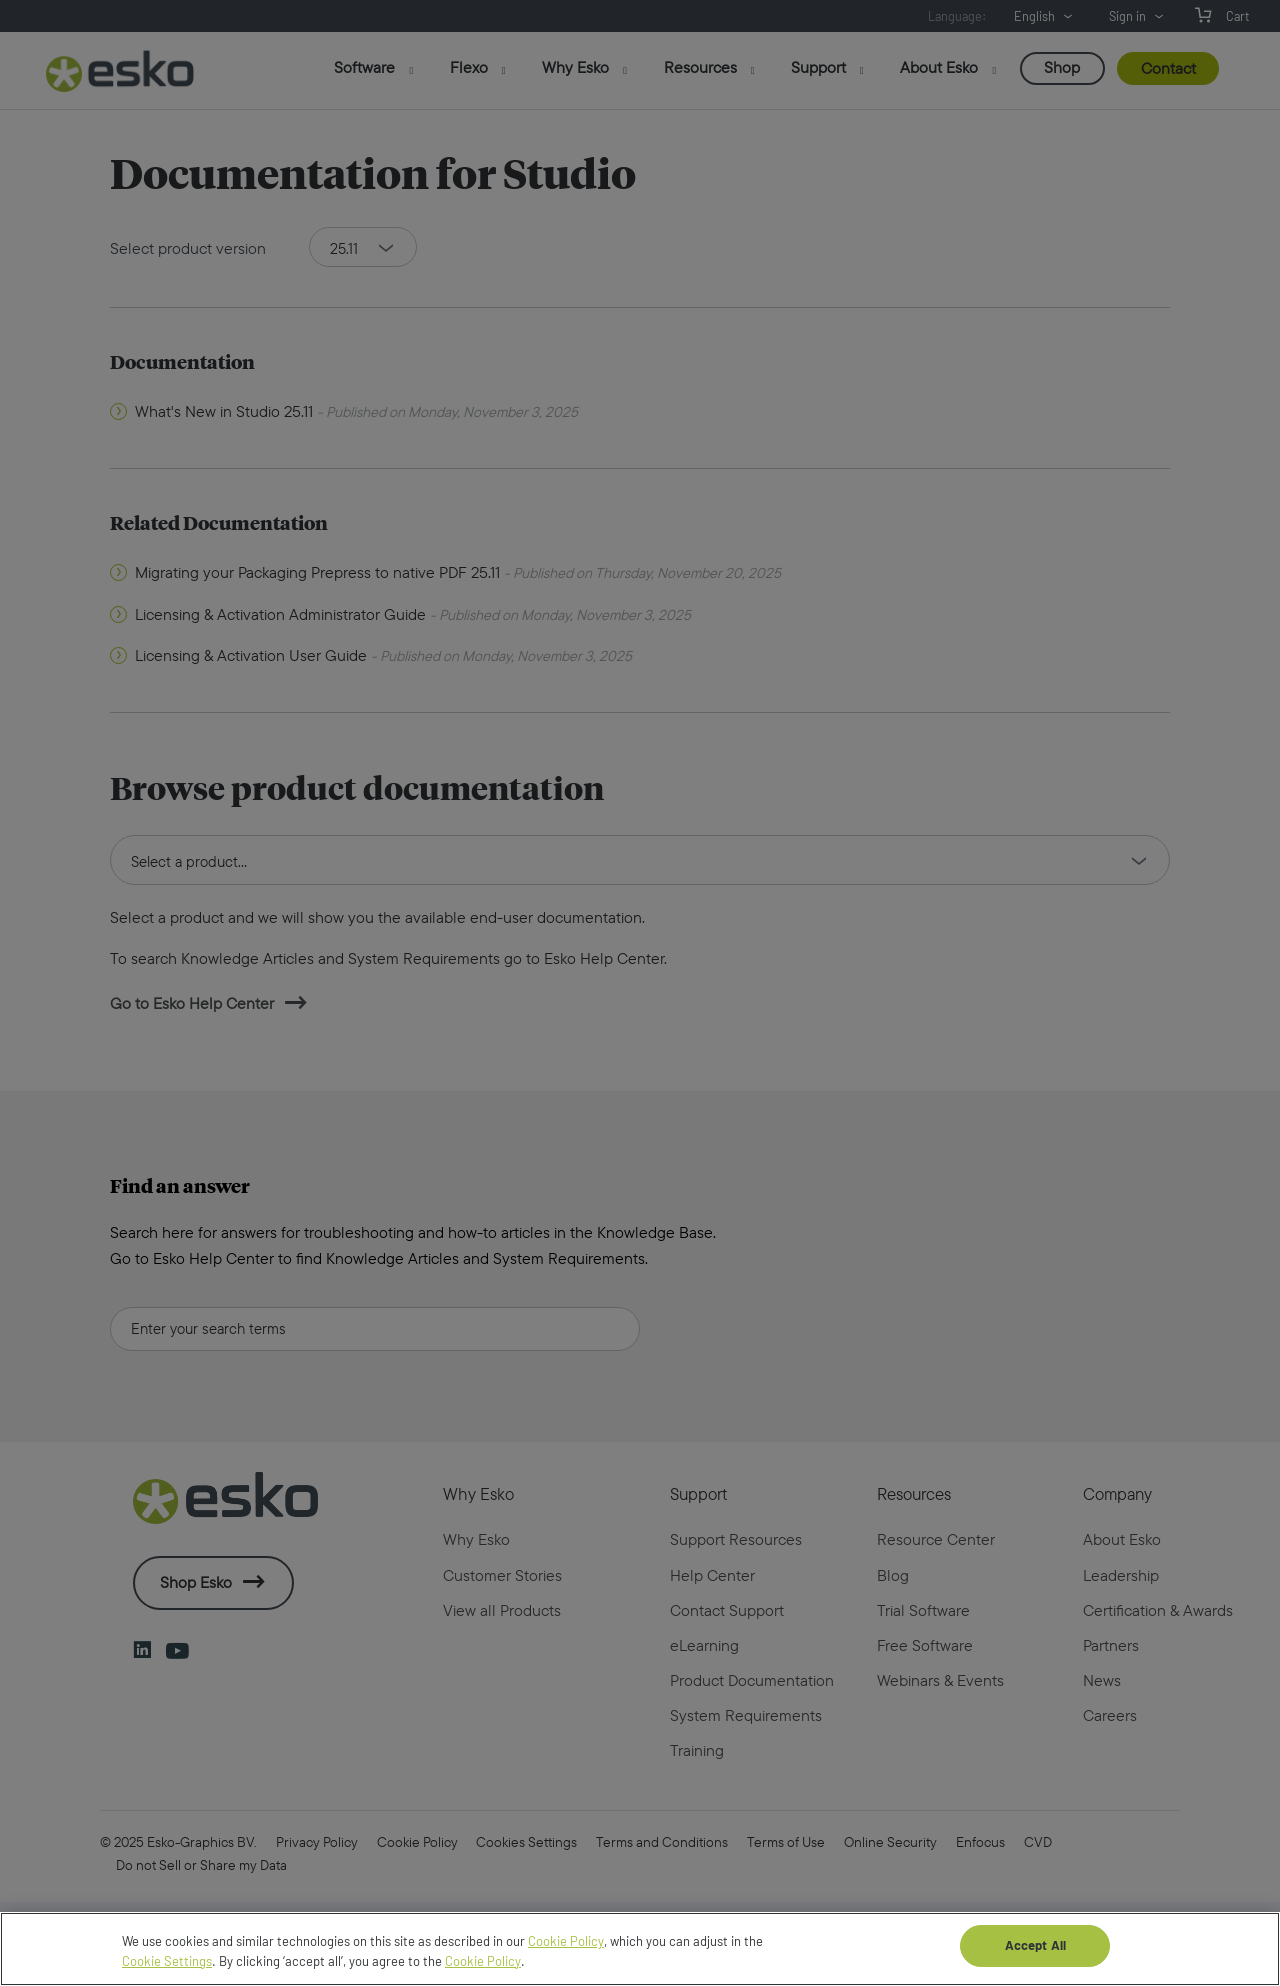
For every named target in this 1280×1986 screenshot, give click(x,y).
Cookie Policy (566, 1961)
